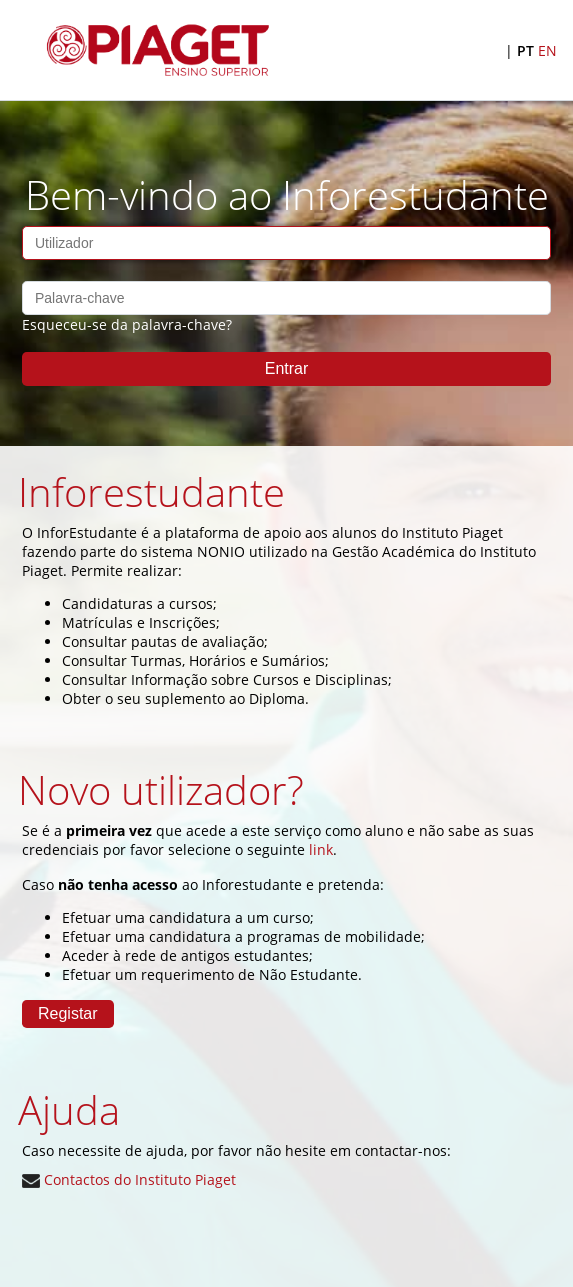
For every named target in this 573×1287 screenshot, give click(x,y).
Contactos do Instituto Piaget (129, 1179)
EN (547, 50)
